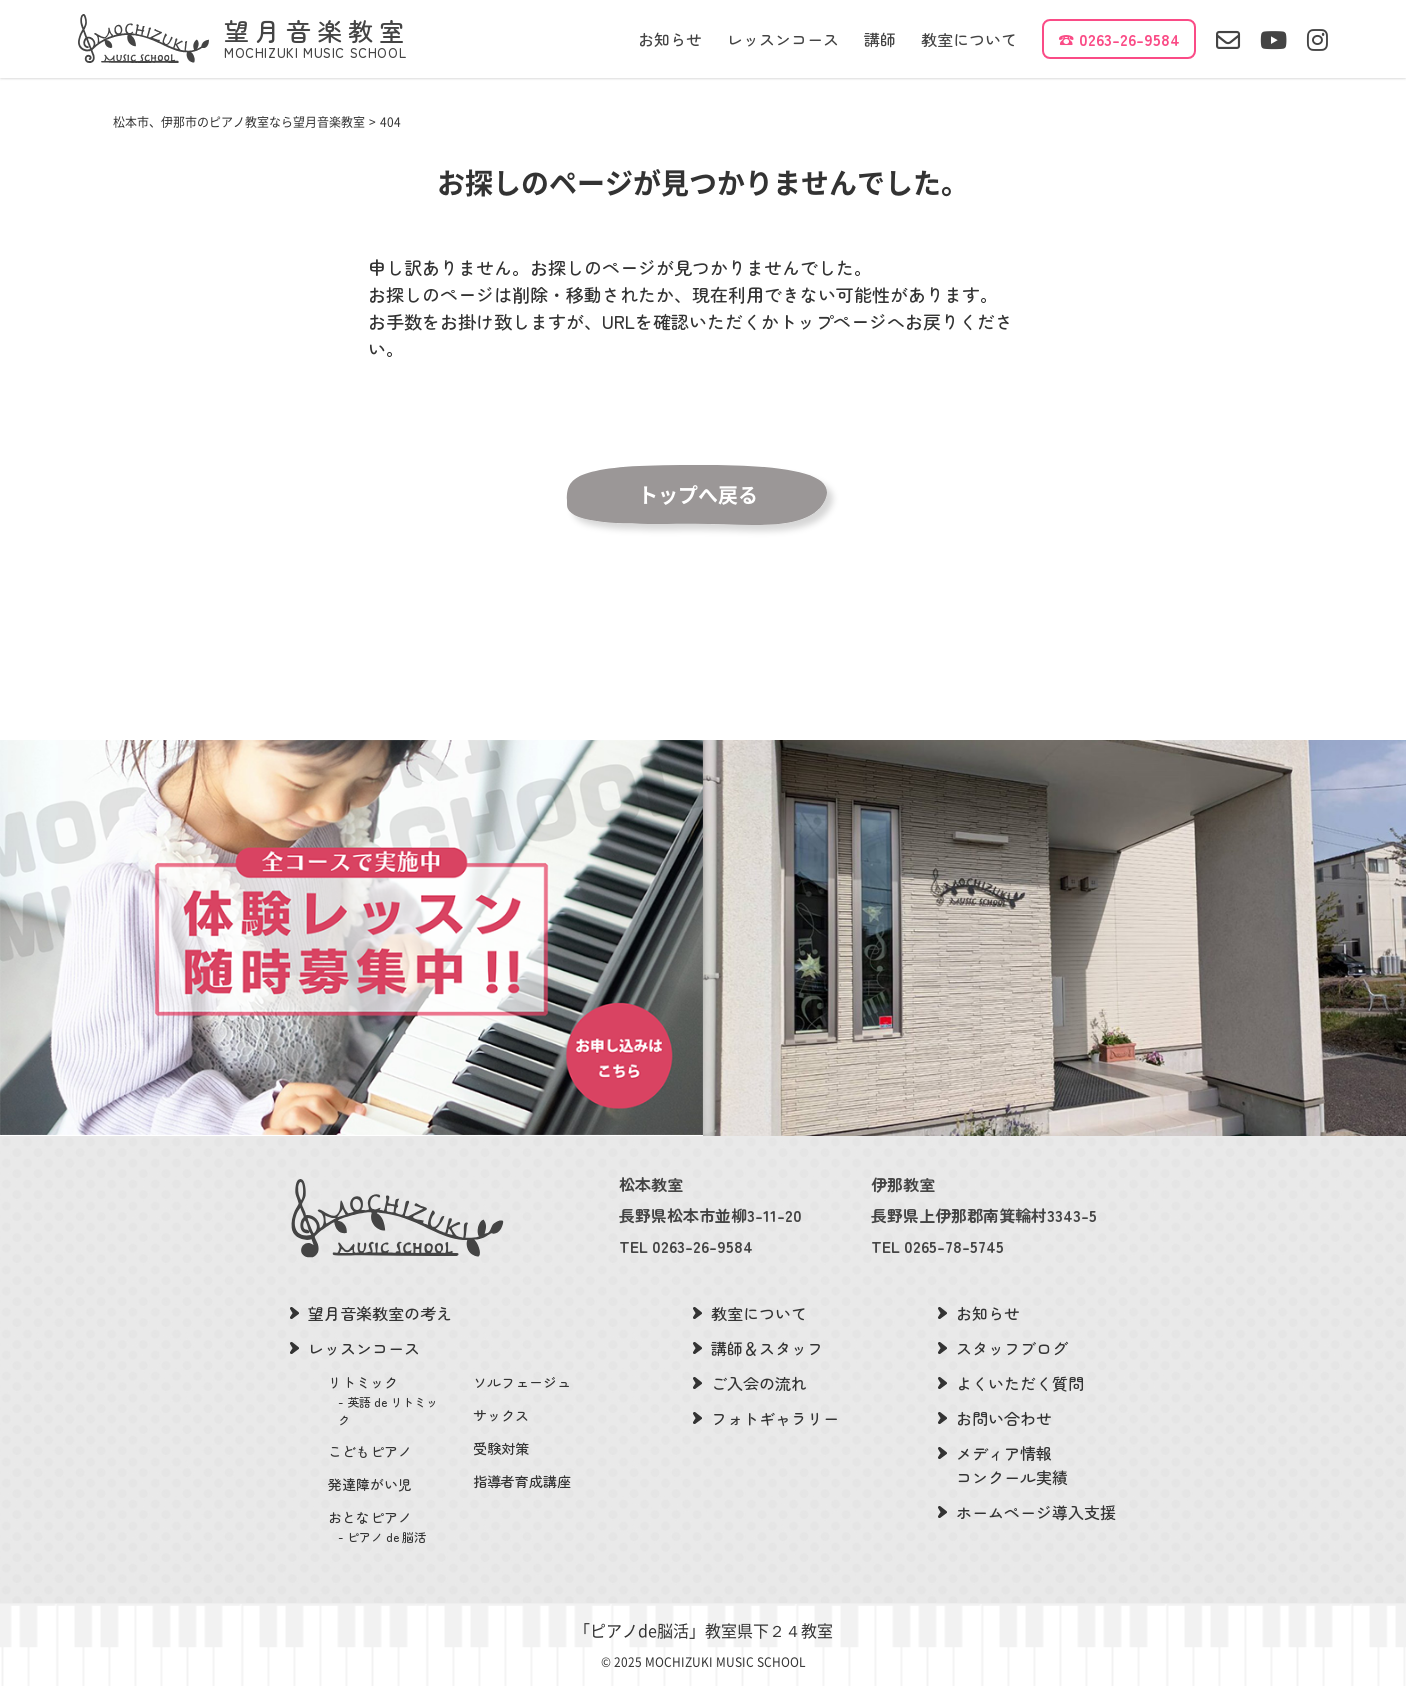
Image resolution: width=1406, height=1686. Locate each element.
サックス (501, 1415)
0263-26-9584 (1129, 39)
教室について (969, 39)
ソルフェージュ (522, 1382)
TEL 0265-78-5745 (937, 1246)
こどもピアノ (370, 1451)
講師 (880, 39)
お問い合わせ (1004, 1418)
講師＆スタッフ (767, 1348)
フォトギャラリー (775, 1418)
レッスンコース (783, 39)
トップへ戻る (698, 495)
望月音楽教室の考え (380, 1313)
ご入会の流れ (759, 1383)
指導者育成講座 (522, 1481)
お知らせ (670, 39)
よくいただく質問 (1020, 1383)
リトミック (388, 1400)
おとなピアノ (388, 1526)
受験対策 (501, 1448)
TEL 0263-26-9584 (686, 1246)
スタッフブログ (1012, 1348)
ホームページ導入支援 (1036, 1512)
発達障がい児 (370, 1484)
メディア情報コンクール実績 (1012, 1465)
